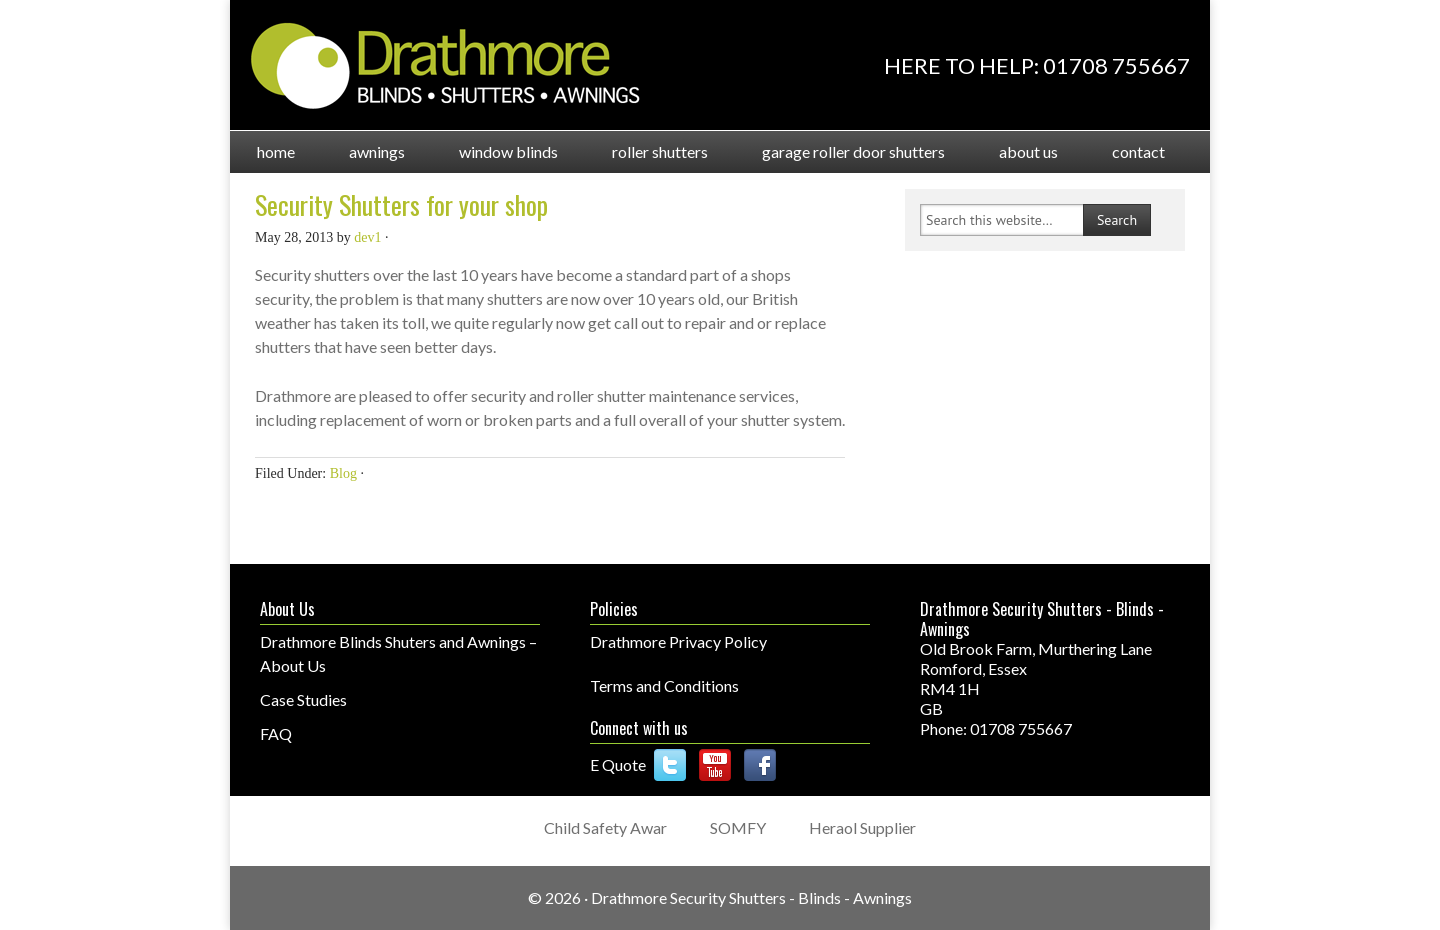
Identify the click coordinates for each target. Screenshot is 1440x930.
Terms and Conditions (664, 685)
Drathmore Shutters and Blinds (445, 66)
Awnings (363, 151)
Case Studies (303, 699)
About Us (1015, 151)
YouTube (715, 765)
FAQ (276, 733)
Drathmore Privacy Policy (678, 641)
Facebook (760, 765)
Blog (343, 473)
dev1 (367, 237)
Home (276, 151)
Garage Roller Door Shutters (840, 151)
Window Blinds (495, 151)
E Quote (618, 764)
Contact (1138, 151)
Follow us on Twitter (670, 765)
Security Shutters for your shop (401, 204)
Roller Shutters (646, 151)
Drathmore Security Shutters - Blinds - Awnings (751, 897)
